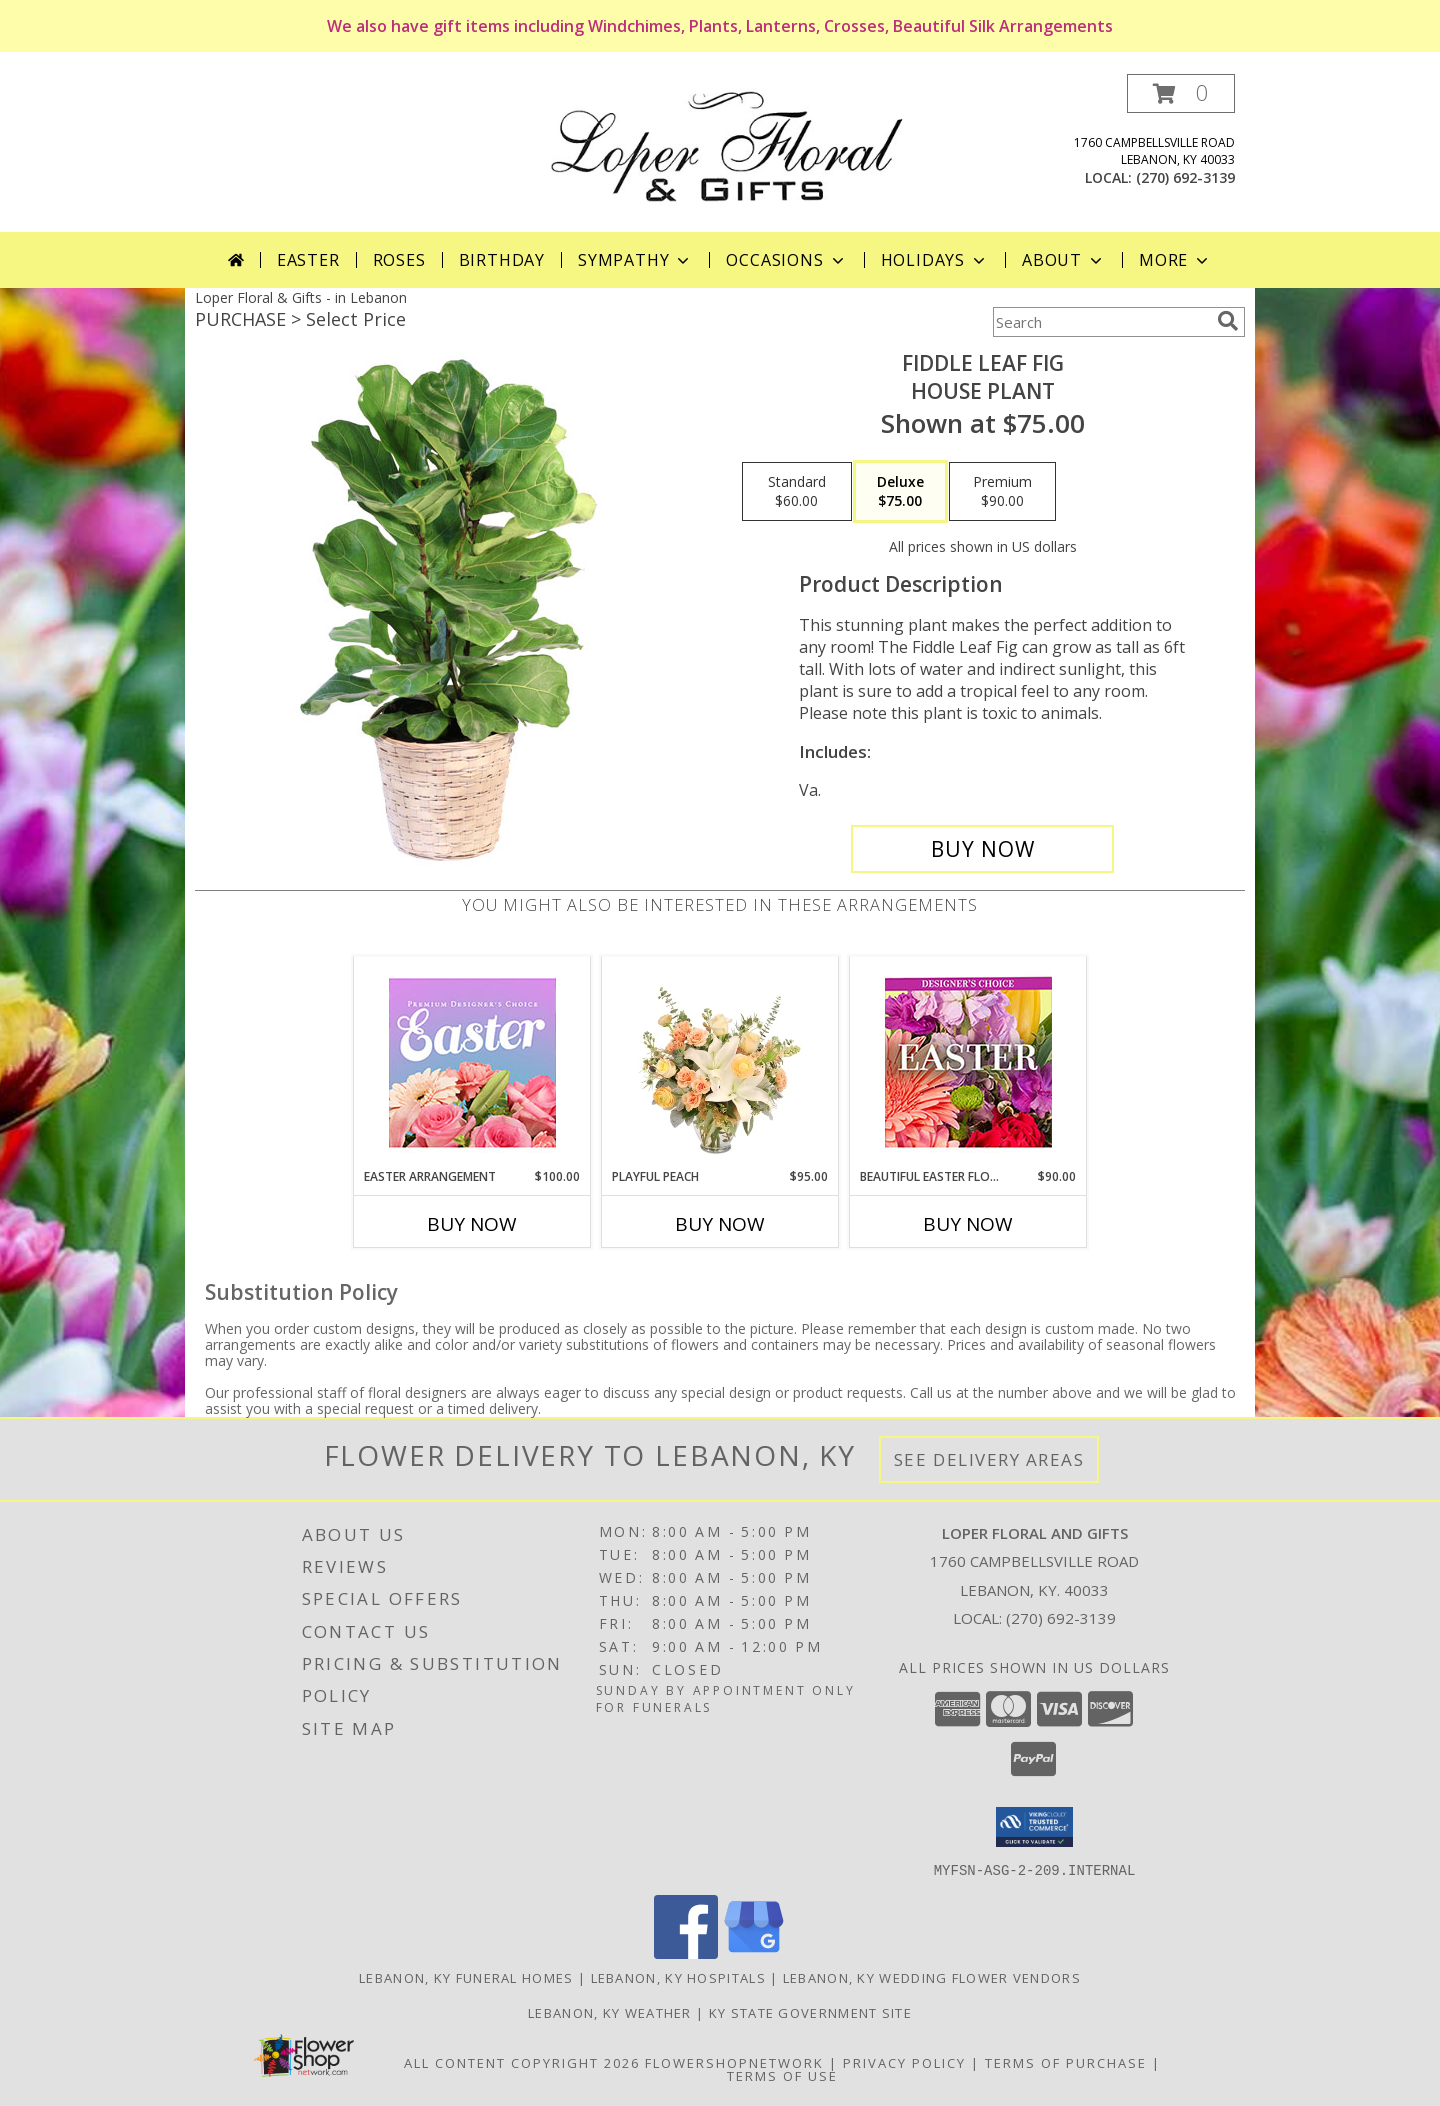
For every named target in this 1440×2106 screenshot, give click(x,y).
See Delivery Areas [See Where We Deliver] (989, 1459)
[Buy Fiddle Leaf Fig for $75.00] (982, 849)
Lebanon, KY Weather (610, 2012)
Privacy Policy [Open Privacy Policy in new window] (904, 2062)
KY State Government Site (810, 2012)
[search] (1228, 321)
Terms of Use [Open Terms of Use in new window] (782, 2075)
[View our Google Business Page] (754, 1952)
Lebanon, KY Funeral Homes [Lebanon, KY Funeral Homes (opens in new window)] (466, 1977)
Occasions (786, 260)
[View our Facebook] (686, 1952)
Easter (308, 260)
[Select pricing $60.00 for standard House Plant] (797, 492)
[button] (1181, 93)
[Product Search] (1101, 322)
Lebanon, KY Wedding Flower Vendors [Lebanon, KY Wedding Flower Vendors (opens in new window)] (932, 1977)
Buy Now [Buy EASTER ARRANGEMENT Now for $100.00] (472, 1224)
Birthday (502, 260)
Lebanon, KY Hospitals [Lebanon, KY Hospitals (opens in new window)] (678, 1977)
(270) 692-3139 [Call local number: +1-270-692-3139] (1185, 177)
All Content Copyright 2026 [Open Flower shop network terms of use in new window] (522, 2062)
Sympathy (635, 260)
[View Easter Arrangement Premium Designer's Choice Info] (472, 1062)
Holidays (935, 260)
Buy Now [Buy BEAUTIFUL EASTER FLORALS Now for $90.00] (968, 1224)
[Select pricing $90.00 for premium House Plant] (1002, 492)
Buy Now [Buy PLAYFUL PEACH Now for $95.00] (720, 1224)
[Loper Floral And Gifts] (727, 144)
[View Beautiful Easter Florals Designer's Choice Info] (968, 1062)
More (1175, 260)
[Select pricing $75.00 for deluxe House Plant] (900, 492)
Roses (399, 260)
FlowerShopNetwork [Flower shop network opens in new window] (734, 2062)
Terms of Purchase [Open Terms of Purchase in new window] (1066, 2062)
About (1064, 260)
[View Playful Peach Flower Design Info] (720, 1062)
